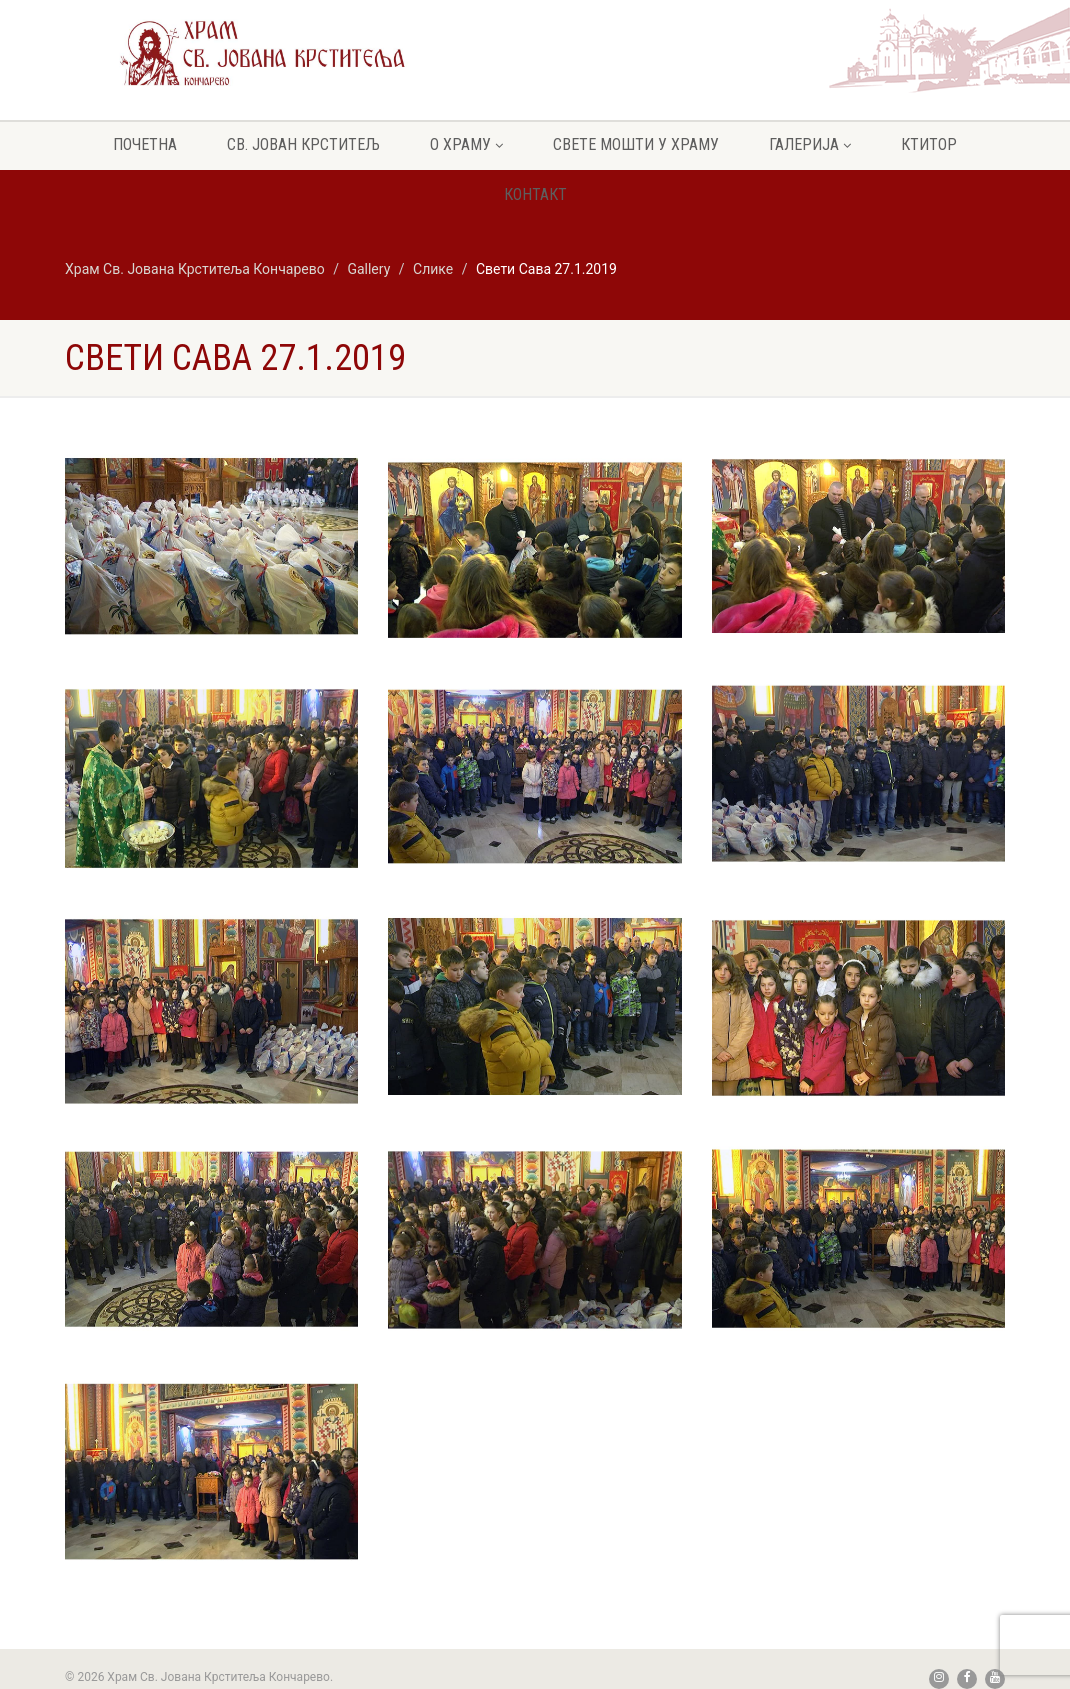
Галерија (810, 144)
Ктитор (929, 144)
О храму (466, 144)
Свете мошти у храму (636, 144)
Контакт (535, 194)
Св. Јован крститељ (303, 144)
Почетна (145, 144)
